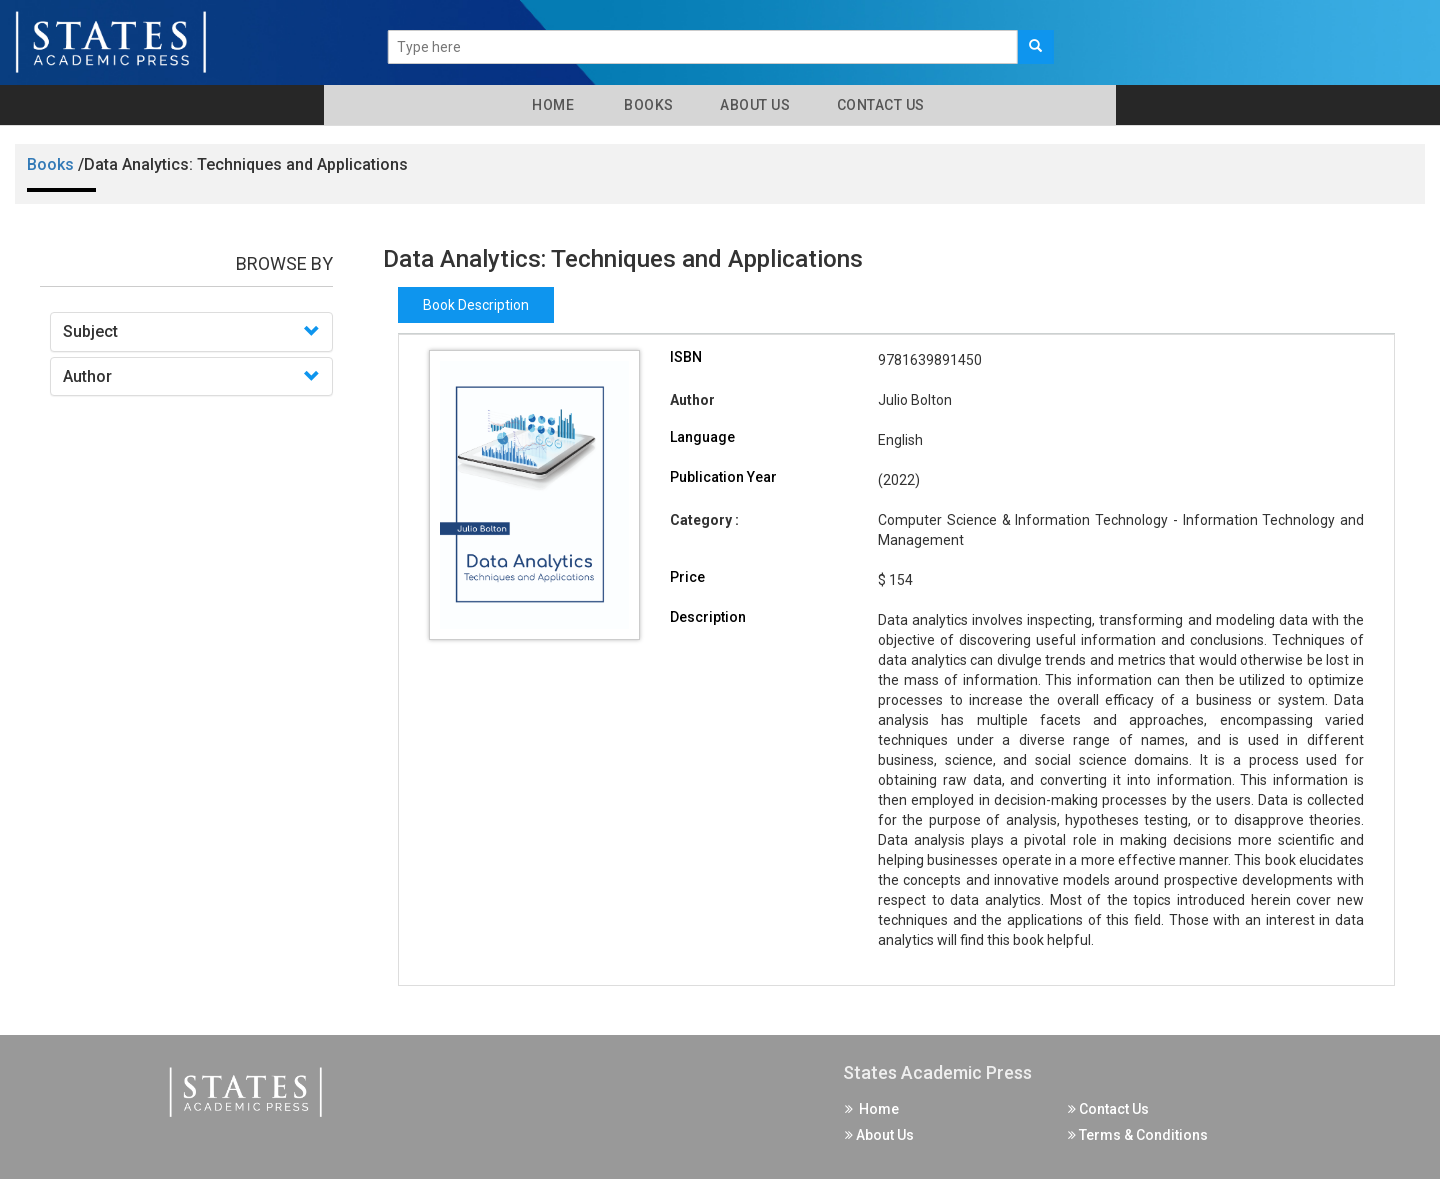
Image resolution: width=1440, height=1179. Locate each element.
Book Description (476, 305)
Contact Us (879, 105)
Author (87, 376)
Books (645, 105)
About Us (754, 105)
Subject (90, 331)
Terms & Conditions (1138, 1135)
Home (549, 105)
